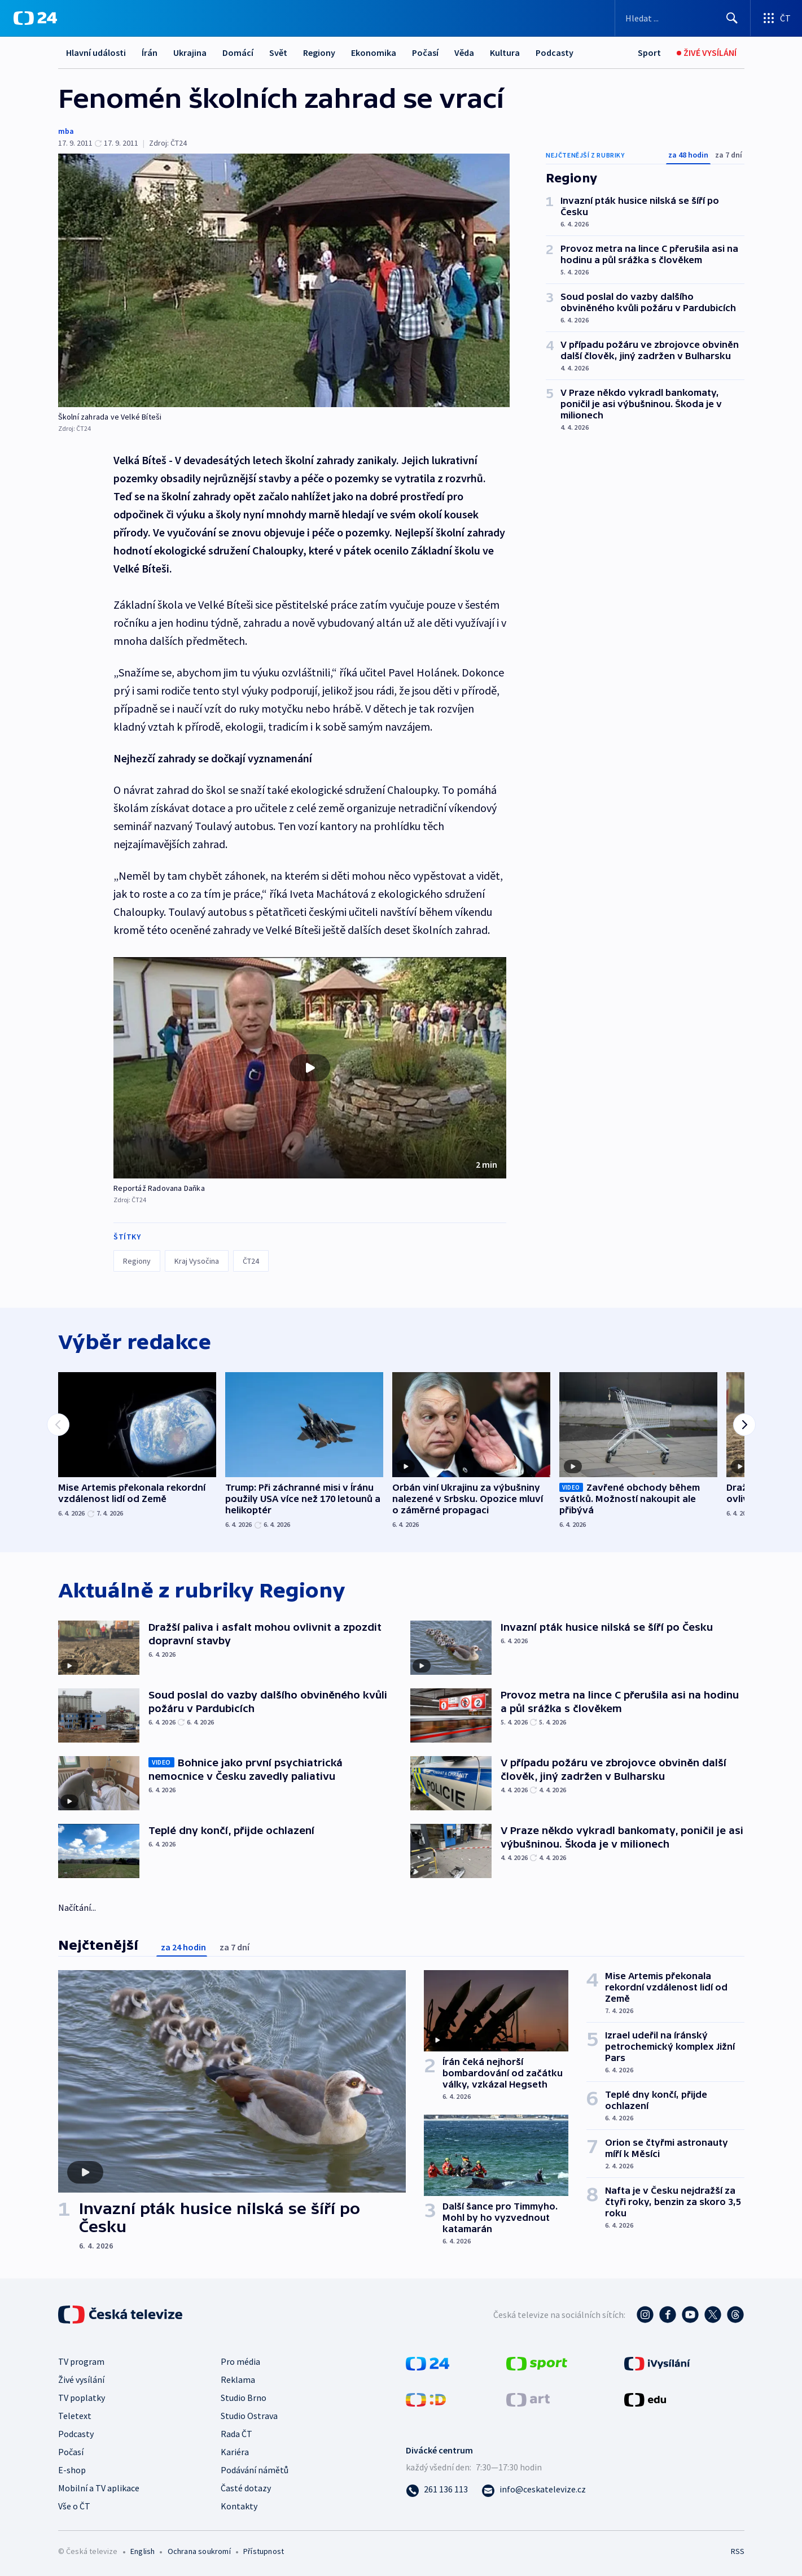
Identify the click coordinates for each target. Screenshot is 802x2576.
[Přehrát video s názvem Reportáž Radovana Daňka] (310, 1067)
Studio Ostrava (249, 2415)
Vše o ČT (74, 2506)
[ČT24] (35, 18)
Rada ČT (236, 2433)
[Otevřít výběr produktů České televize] (776, 18)
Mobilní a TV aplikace (98, 2488)
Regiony (319, 52)
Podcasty (554, 52)
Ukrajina (190, 52)
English (142, 2551)
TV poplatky (81, 2397)
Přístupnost (263, 2551)
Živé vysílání (81, 2379)
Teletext (74, 2415)
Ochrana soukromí (199, 2551)
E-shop (72, 2469)
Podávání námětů (254, 2469)
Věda (464, 52)
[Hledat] (732, 18)
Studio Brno (243, 2397)
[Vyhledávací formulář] (682, 18)
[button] (309, 1067)
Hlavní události (96, 52)
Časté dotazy (246, 2488)
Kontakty (239, 2506)
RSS (737, 2551)
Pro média (240, 2361)
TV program (81, 2361)
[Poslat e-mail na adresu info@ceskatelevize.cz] (533, 2489)
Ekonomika (373, 52)
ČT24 (251, 1261)
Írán (149, 52)
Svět (278, 52)
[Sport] (649, 53)
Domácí (237, 52)
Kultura (505, 52)
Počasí (425, 52)
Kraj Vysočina (196, 1261)
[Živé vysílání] (706, 53)
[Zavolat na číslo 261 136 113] (437, 2489)
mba (66, 131)
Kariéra (235, 2451)
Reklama (238, 2379)
